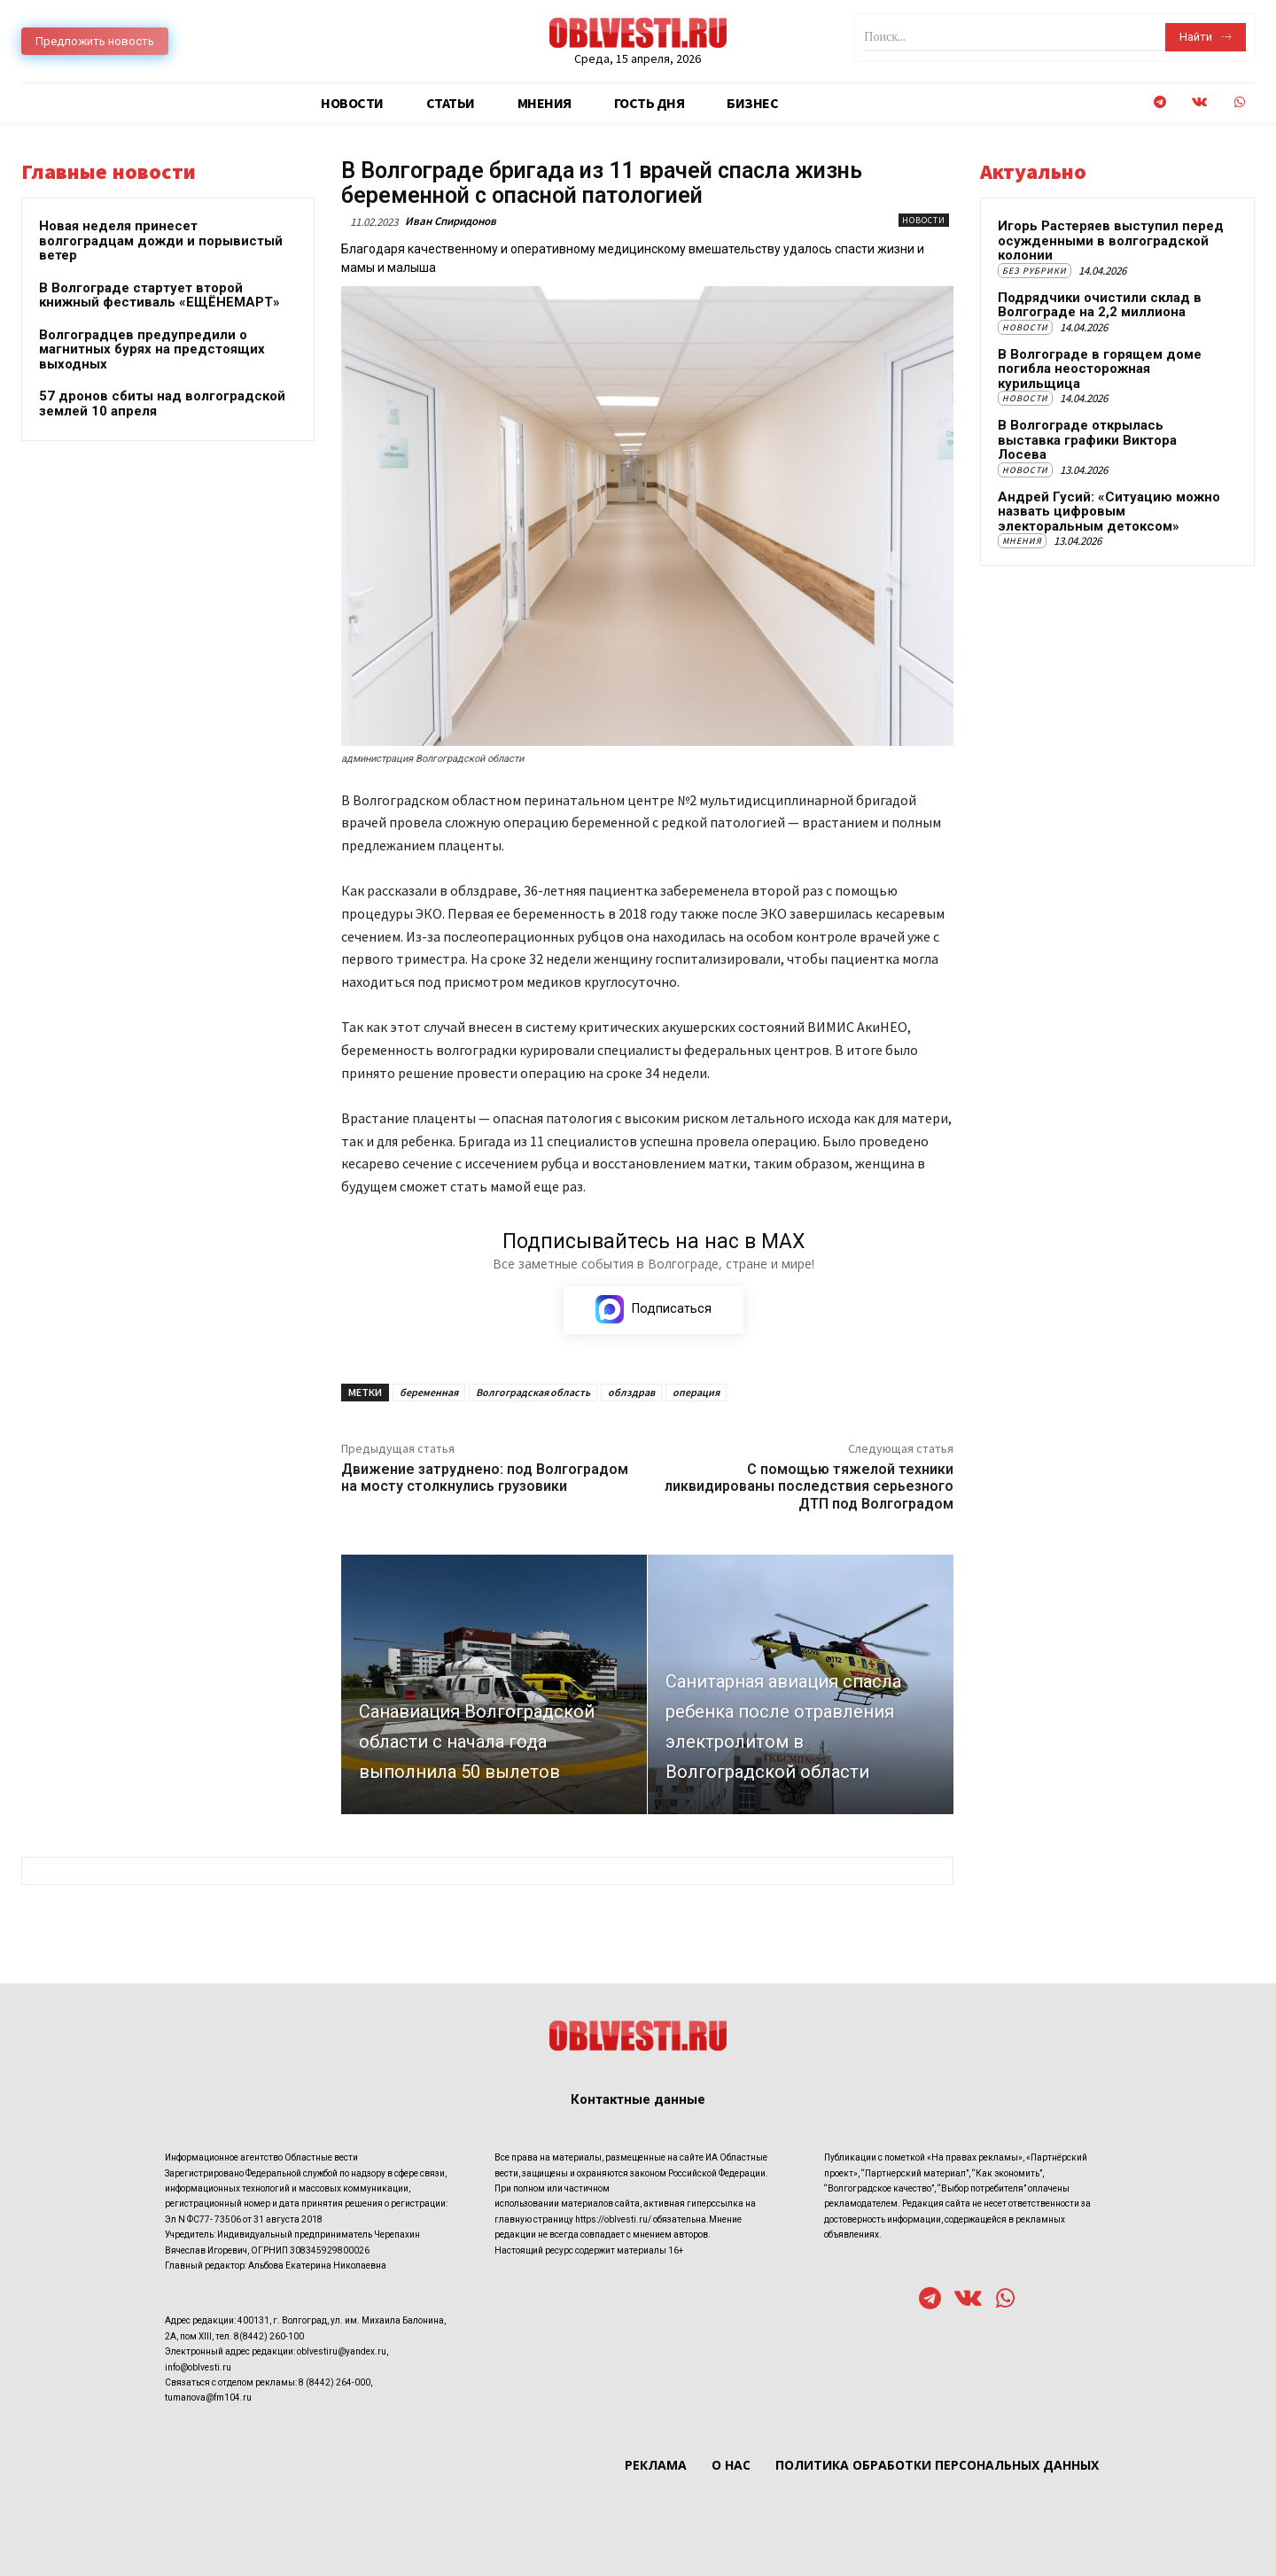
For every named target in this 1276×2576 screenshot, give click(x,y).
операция (696, 1393)
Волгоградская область (533, 1393)
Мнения (1022, 541)
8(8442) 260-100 (269, 2335)
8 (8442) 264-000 (334, 2381)
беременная (429, 1393)
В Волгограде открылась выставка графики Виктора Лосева (1087, 439)
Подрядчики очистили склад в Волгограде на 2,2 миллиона (1100, 305)
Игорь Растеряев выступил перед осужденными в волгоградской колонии (1111, 240)
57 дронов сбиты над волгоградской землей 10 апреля (162, 403)
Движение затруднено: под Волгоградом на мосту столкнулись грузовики (484, 1478)
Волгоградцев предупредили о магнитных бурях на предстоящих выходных (152, 349)
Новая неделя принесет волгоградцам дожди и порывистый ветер (161, 240)
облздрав (631, 1393)
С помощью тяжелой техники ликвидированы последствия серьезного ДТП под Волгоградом (809, 1487)
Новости (924, 220)
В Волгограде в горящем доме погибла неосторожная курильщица (1100, 369)
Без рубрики (1034, 270)
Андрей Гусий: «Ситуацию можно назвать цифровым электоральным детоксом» (1109, 511)
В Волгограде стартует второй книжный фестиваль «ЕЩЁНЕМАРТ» (159, 295)
